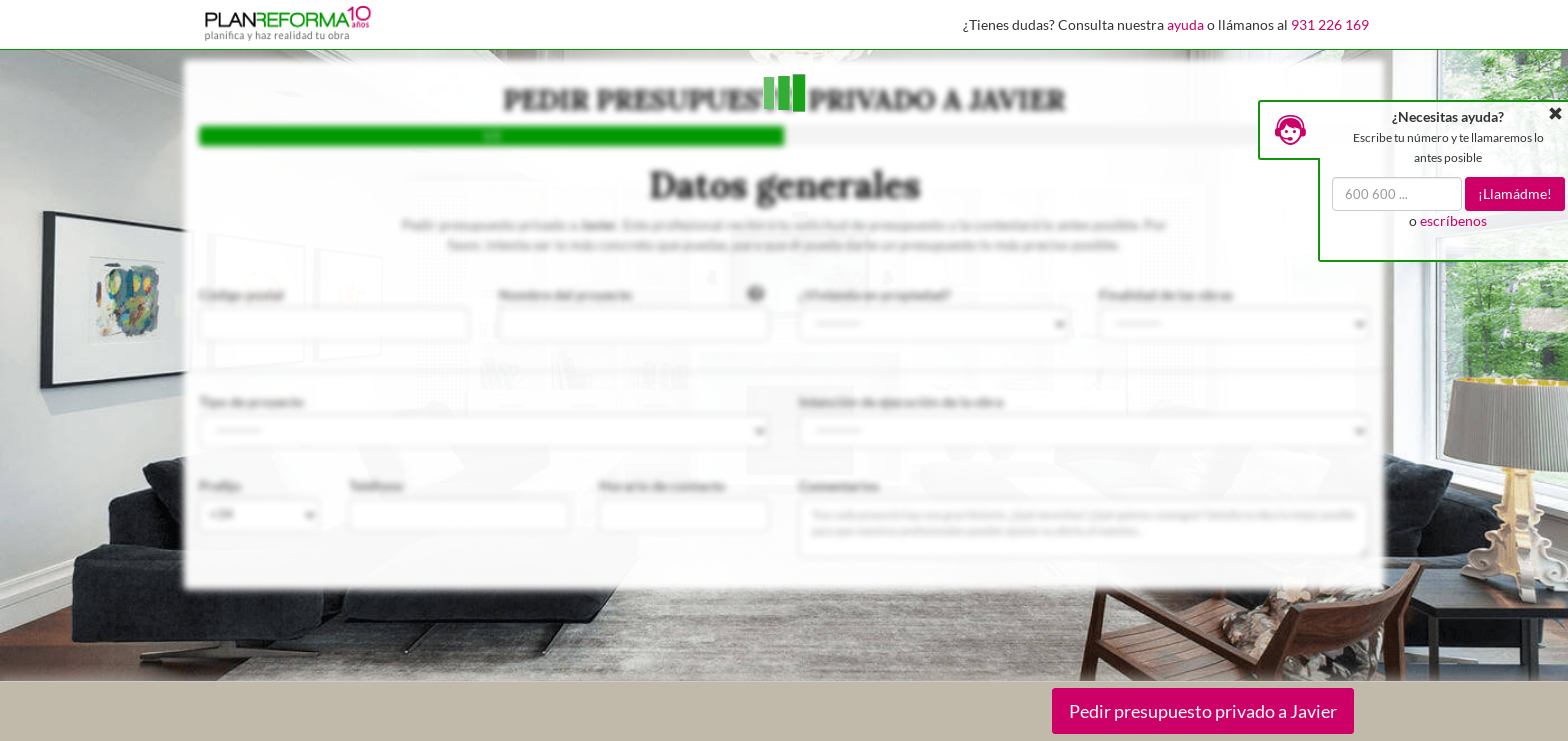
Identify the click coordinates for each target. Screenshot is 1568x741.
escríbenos (1453, 220)
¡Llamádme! (1515, 193)
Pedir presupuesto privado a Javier (1203, 711)
